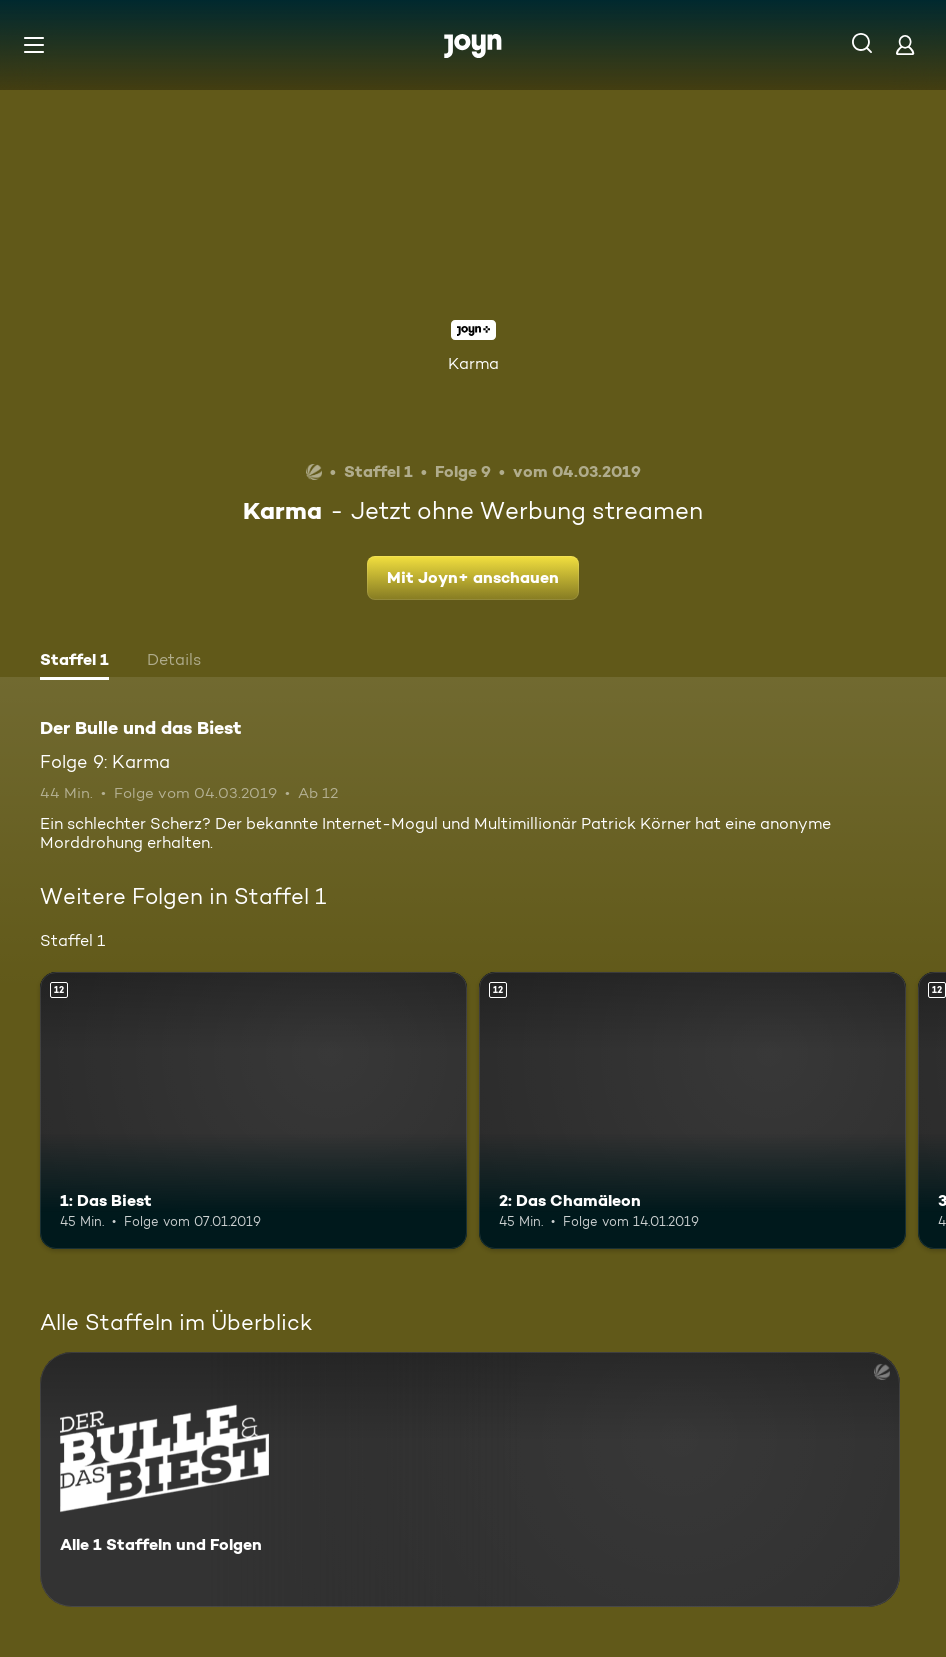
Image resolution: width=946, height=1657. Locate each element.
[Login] (905, 44)
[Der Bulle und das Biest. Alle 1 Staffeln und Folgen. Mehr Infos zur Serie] (470, 1479)
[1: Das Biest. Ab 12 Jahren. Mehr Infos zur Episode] (253, 1111)
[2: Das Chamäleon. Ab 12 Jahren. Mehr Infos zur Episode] (692, 1111)
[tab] (74, 662)
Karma (473, 363)
